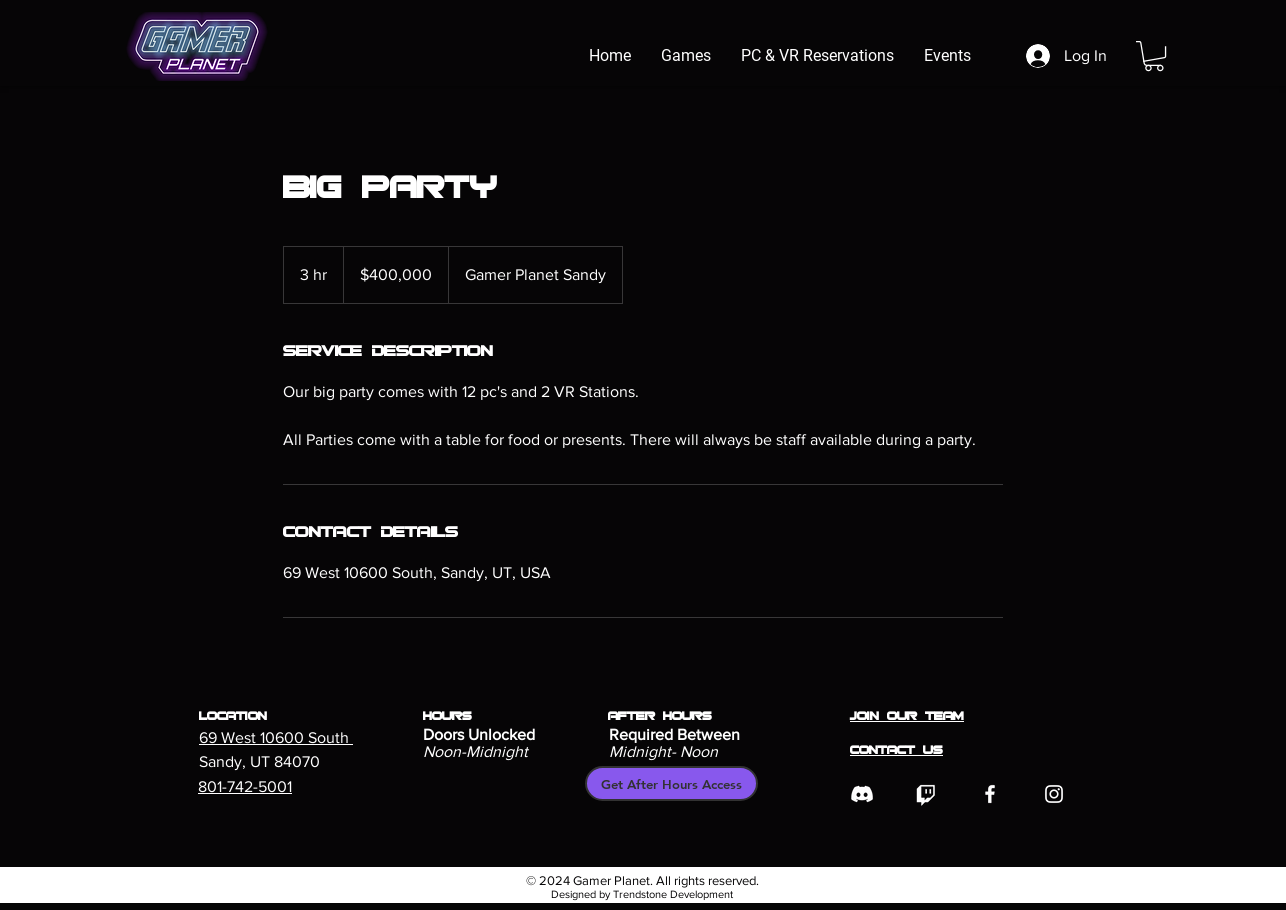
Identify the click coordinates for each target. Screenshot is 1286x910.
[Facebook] (990, 794)
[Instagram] (1054, 794)
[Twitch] (926, 794)
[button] (1154, 56)
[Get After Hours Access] (671, 783)
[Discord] (862, 794)
